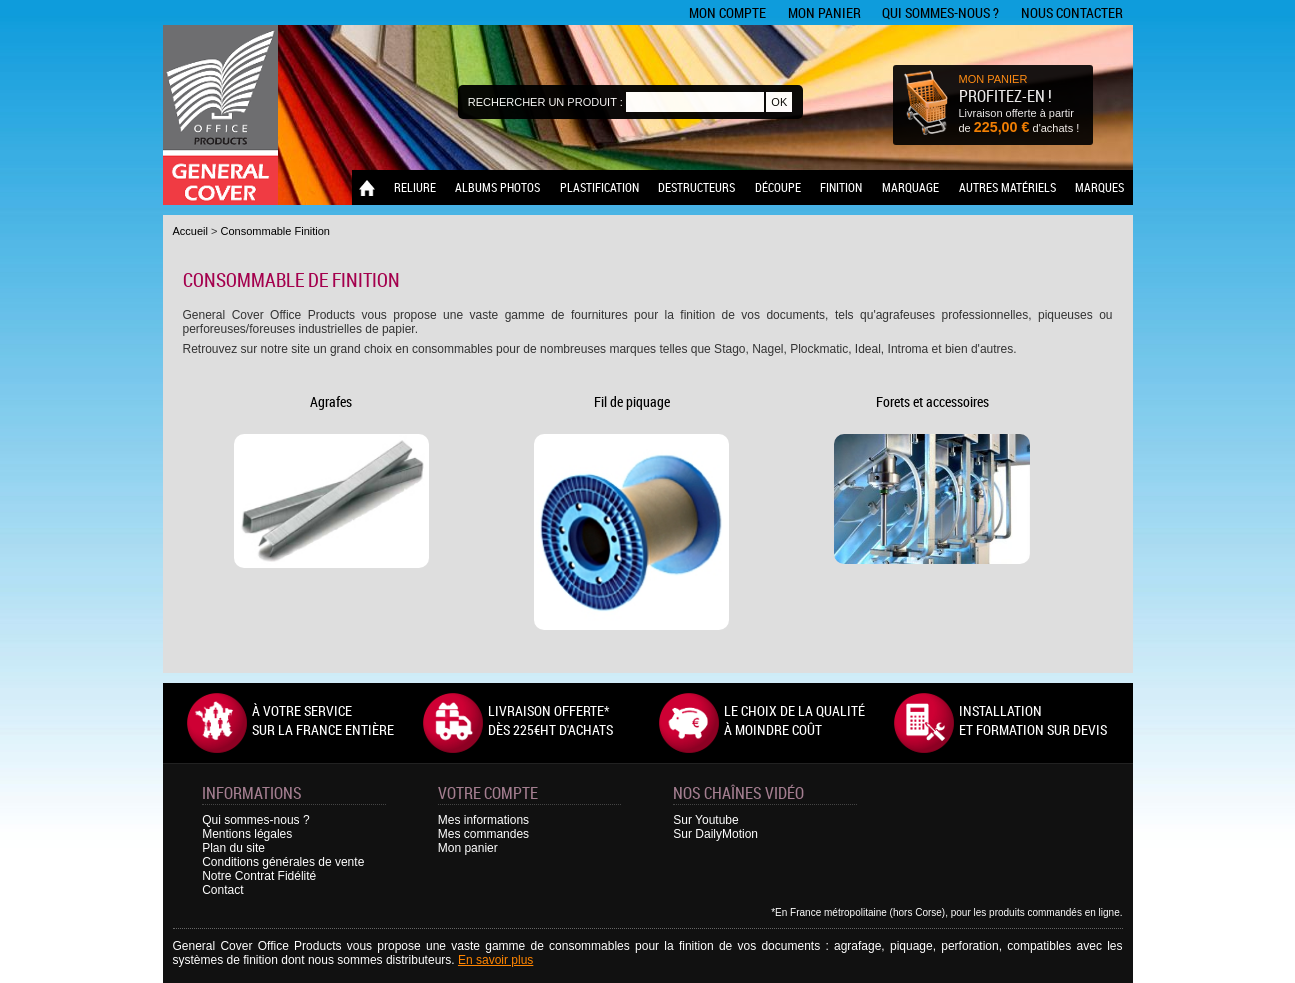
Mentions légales (247, 834)
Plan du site (233, 848)
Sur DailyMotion (715, 834)
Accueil (190, 231)
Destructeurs (696, 187)
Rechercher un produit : (545, 102)
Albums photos (497, 187)
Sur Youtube (705, 820)
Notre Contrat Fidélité (259, 876)
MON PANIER (993, 79)
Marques (1099, 187)
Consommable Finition (275, 231)
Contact (222, 890)
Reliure (415, 187)
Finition (841, 187)
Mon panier (824, 12)
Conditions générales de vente (283, 862)
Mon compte (727, 12)
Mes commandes (483, 834)
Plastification (599, 187)
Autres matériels (1007, 187)
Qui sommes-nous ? (940, 12)
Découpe (778, 187)
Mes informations (483, 820)
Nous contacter (1072, 12)
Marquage (910, 187)
